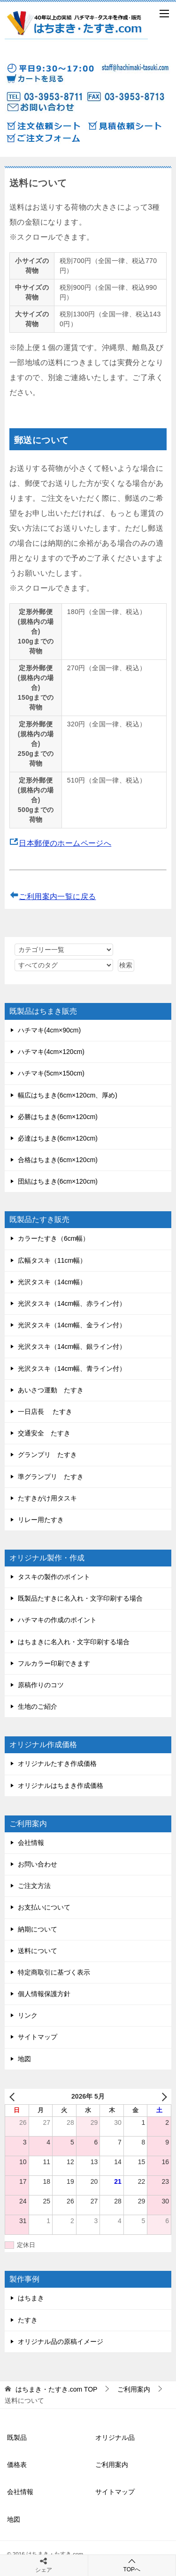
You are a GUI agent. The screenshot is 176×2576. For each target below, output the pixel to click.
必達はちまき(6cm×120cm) (58, 1138)
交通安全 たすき (44, 1433)
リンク (28, 2015)
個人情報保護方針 (44, 1994)
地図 (24, 2059)
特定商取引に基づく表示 (54, 1972)
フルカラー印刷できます (54, 1663)
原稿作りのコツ (41, 1685)
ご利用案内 (111, 2464)
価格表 (17, 2464)
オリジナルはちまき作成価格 (60, 1785)
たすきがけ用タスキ (47, 1498)
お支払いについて (44, 1907)
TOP (56, 2389)
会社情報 (31, 1842)
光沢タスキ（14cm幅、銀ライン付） (72, 1346)
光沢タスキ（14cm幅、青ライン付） (72, 1368)
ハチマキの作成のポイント (57, 1620)
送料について (37, 1950)
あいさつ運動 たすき (51, 1390)
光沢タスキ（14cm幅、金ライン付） (72, 1325)
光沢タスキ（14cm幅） (52, 1282)
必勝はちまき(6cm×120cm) (58, 1116)
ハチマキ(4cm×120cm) (51, 1051)
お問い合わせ (37, 1864)
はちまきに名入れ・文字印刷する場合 (74, 1642)
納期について (37, 1929)
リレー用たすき (41, 1519)
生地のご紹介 (37, 1706)
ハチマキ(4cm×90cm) (49, 1030)
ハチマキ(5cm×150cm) (51, 1073)
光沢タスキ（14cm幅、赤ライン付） (72, 1303)
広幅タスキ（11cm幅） (52, 1260)
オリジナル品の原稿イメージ (60, 2341)
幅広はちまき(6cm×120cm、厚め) (67, 1095)
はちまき (31, 2298)
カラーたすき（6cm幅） (53, 1238)
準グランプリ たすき (51, 1476)
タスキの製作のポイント (54, 1577)
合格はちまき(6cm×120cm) (58, 1160)
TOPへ (132, 2565)
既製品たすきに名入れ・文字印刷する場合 (80, 1598)
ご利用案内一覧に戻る (57, 896)
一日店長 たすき (45, 1411)
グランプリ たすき (47, 1454)
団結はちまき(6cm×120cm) (58, 1181)
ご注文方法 (34, 1885)
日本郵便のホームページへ (65, 843)
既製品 (17, 2437)
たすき (28, 2320)
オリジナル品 (115, 2437)
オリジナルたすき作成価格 (57, 1763)
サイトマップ (37, 2037)
